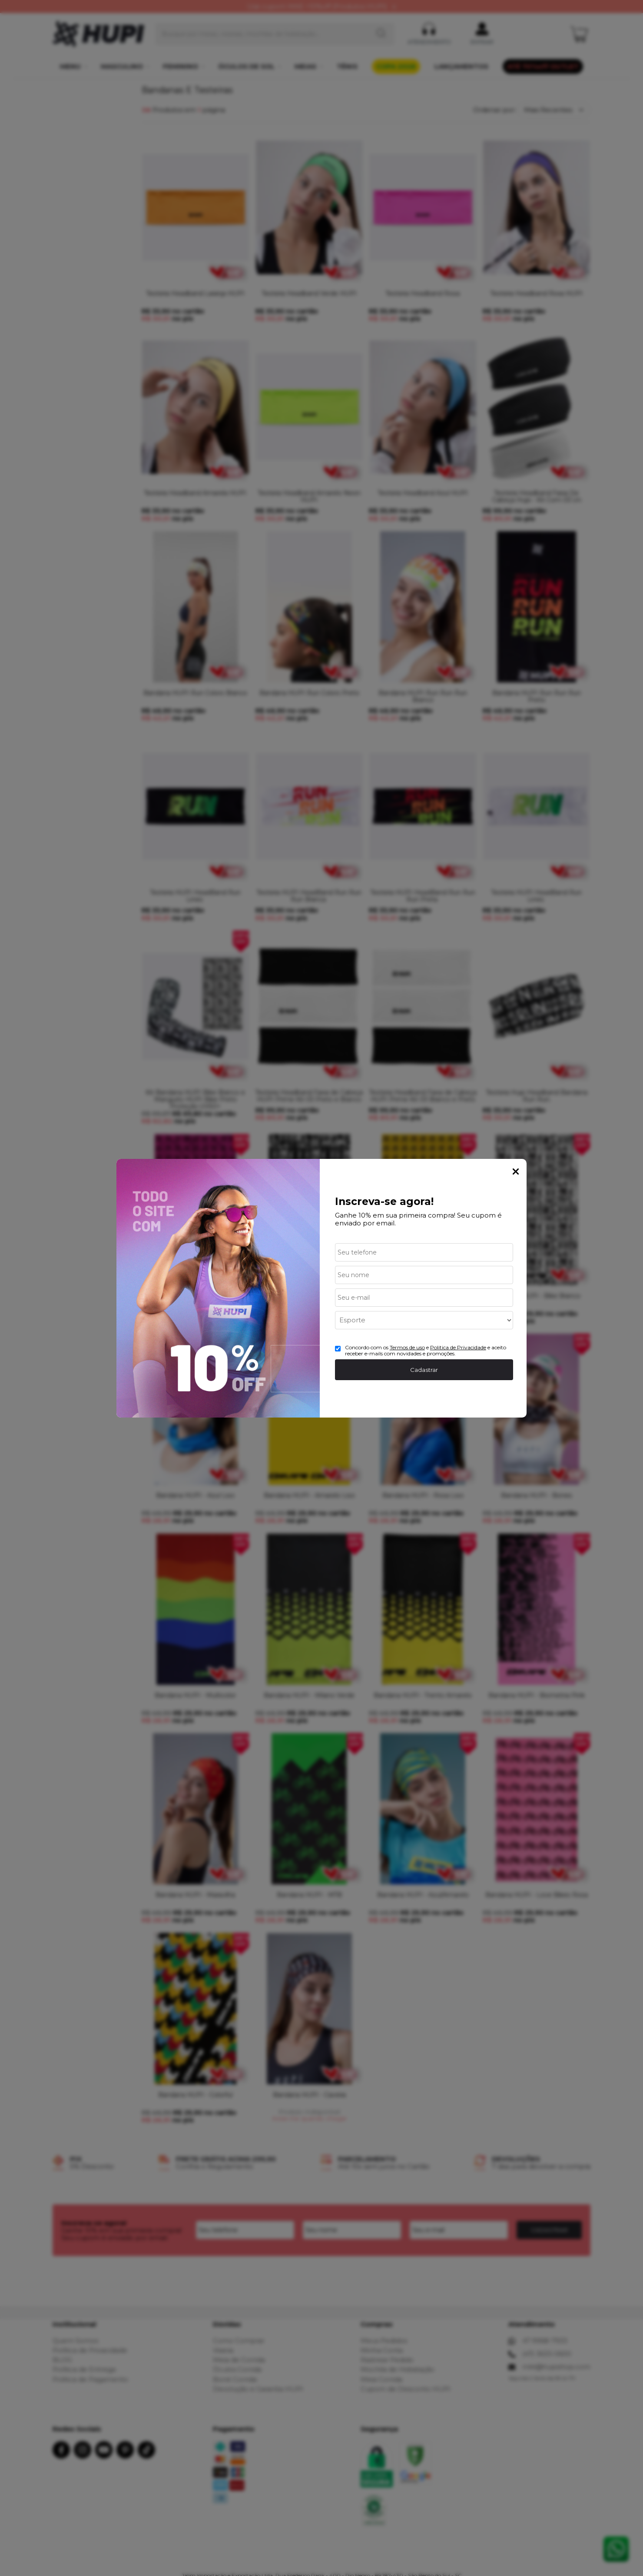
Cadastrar (424, 1369)
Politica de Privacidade (458, 1347)
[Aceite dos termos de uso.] (338, 1348)
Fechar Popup (515, 1171)
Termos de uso (407, 1347)
